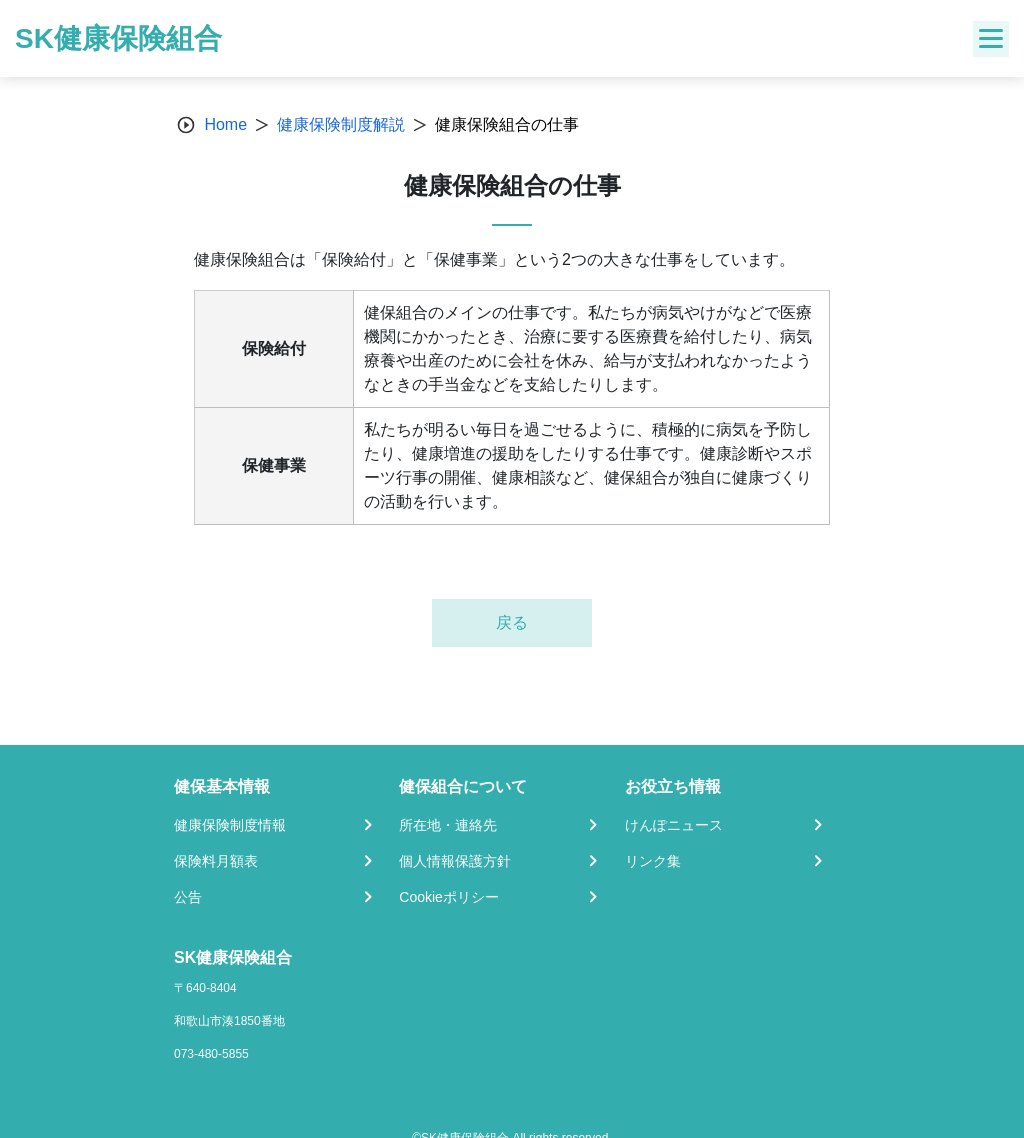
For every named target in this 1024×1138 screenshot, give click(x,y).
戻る (512, 622)
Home (225, 124)
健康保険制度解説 (341, 124)
